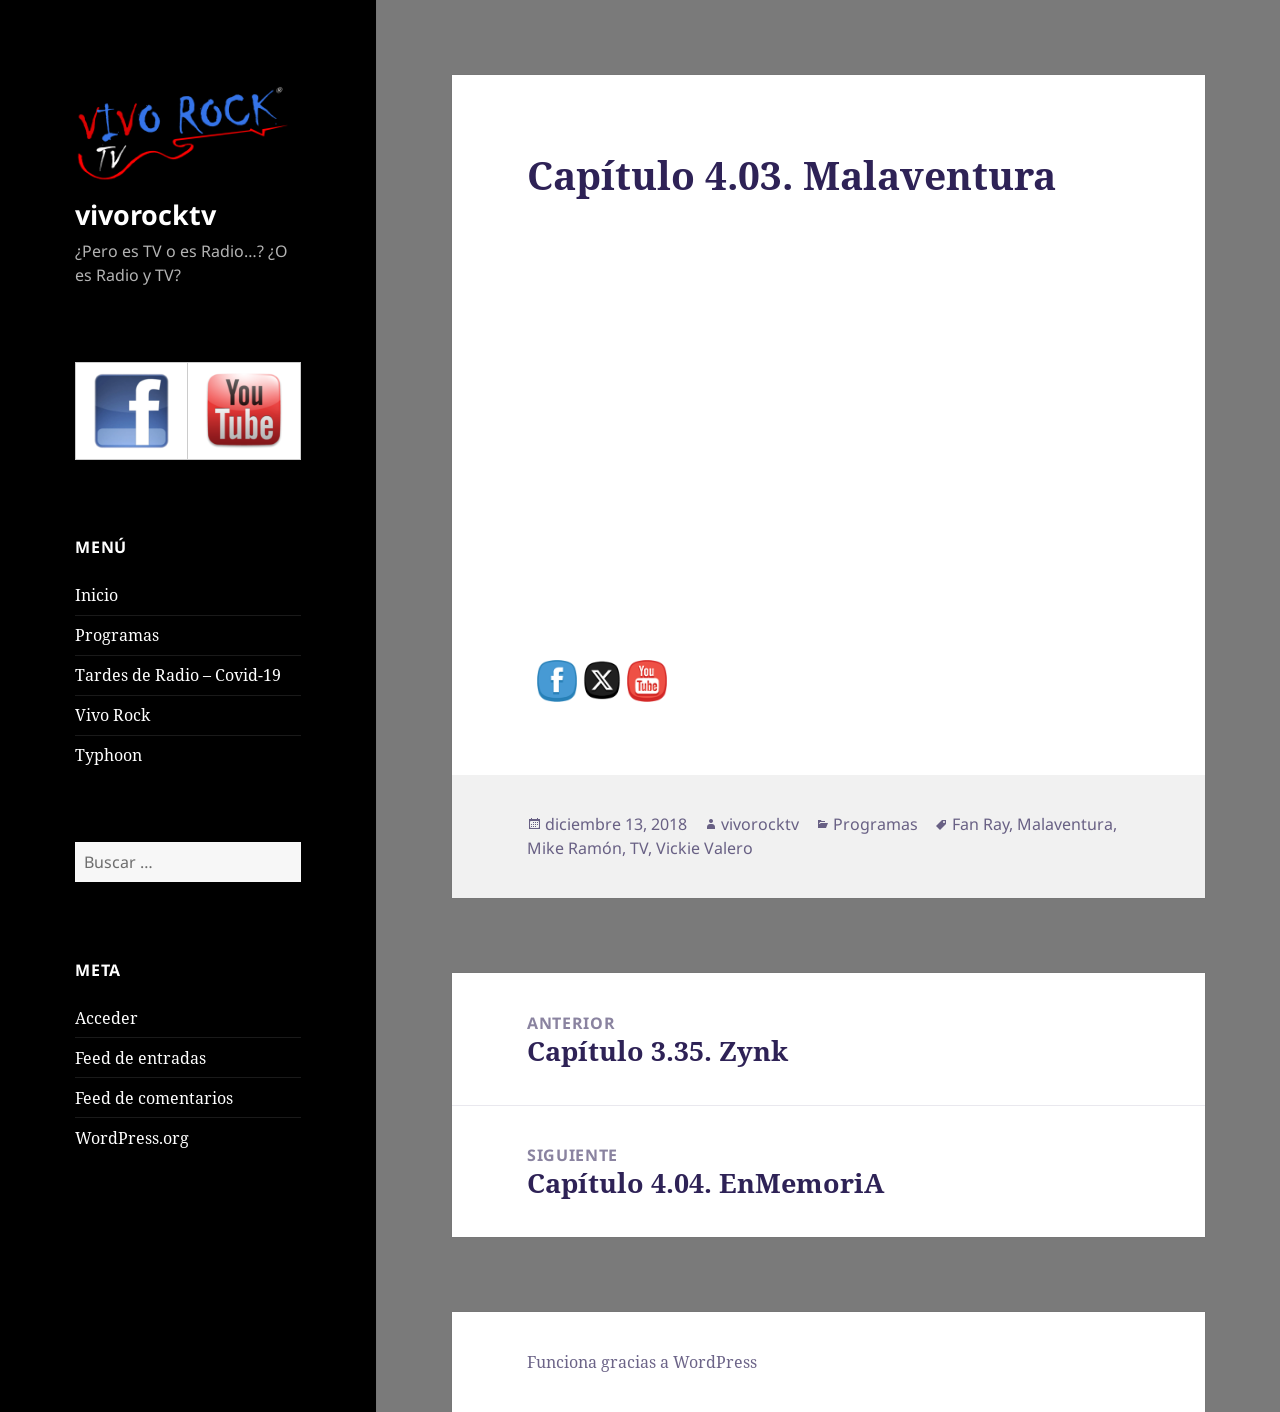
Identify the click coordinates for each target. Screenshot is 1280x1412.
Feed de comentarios (154, 1098)
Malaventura (1065, 824)
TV (639, 848)
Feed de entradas (140, 1058)
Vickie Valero (704, 848)
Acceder (106, 1018)
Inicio (96, 595)
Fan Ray (980, 824)
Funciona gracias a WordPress (642, 1362)
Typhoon (108, 755)
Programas (117, 635)
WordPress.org (132, 1138)
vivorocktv (145, 214)
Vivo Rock (112, 715)
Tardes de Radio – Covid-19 (178, 675)
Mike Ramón (574, 848)
